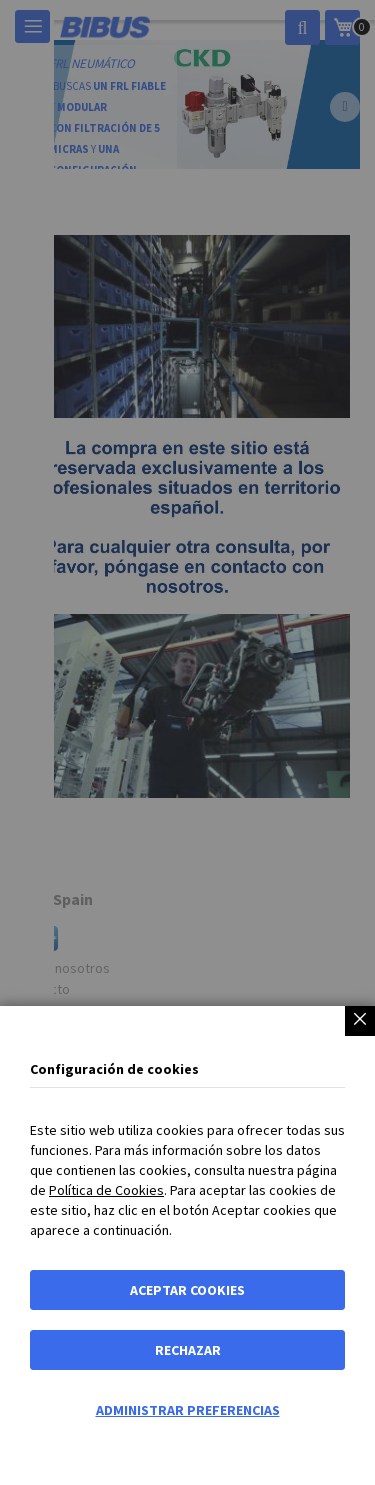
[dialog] (187, 742)
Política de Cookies (106, 1190)
